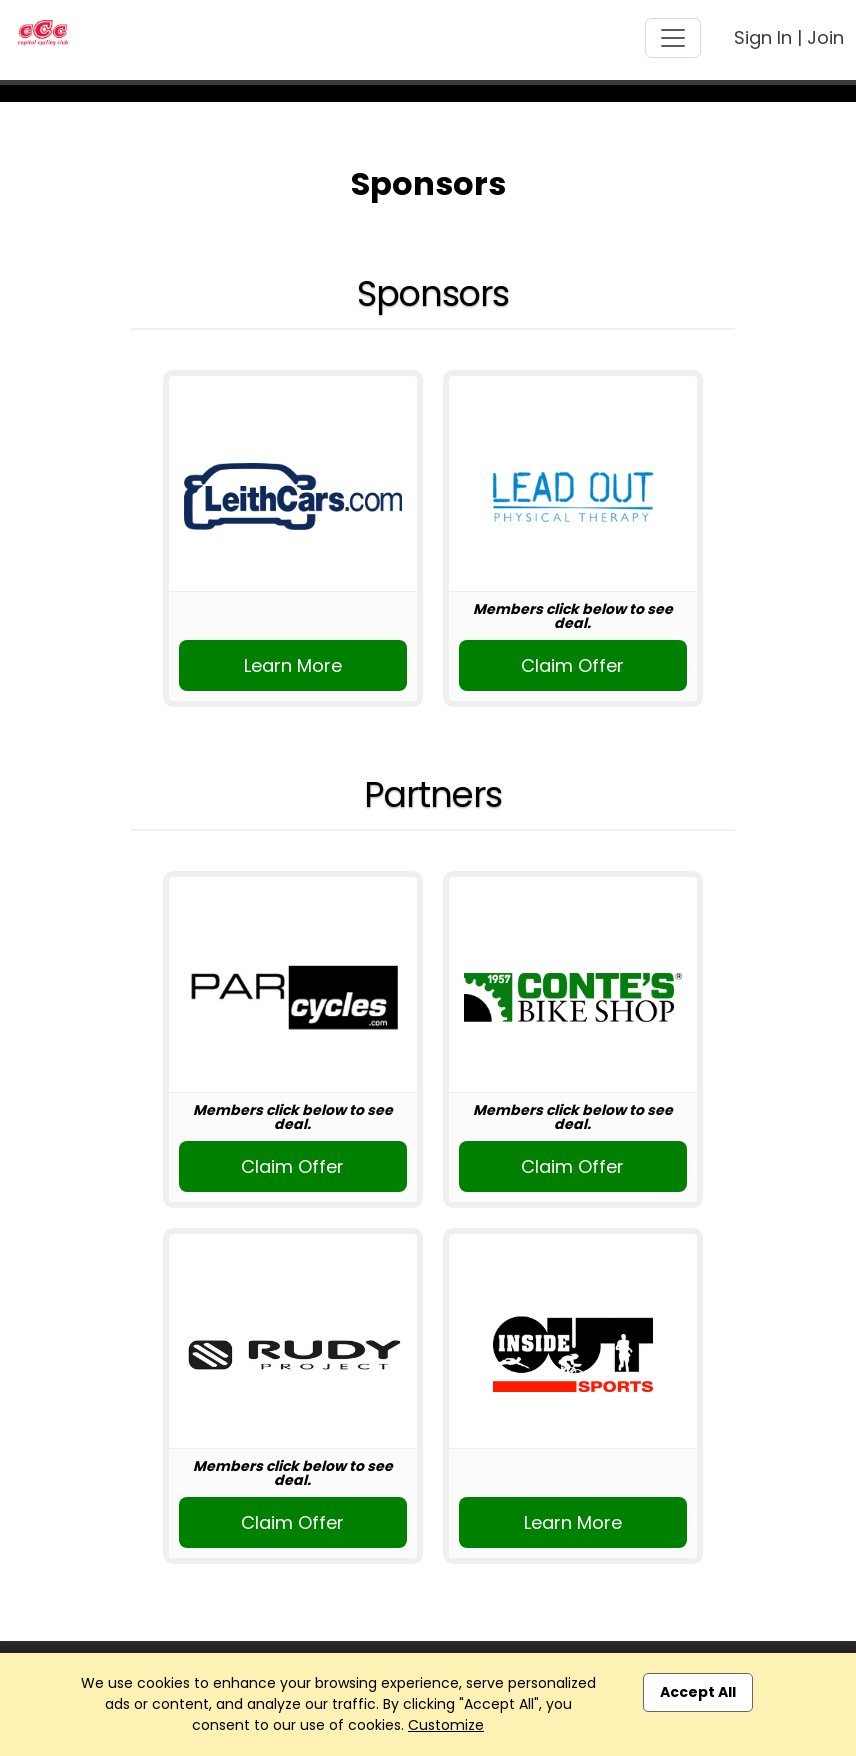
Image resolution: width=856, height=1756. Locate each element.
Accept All (698, 1692)
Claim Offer (572, 665)
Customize (446, 1725)
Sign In (763, 37)
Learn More (293, 665)
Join (825, 37)
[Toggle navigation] (673, 38)
